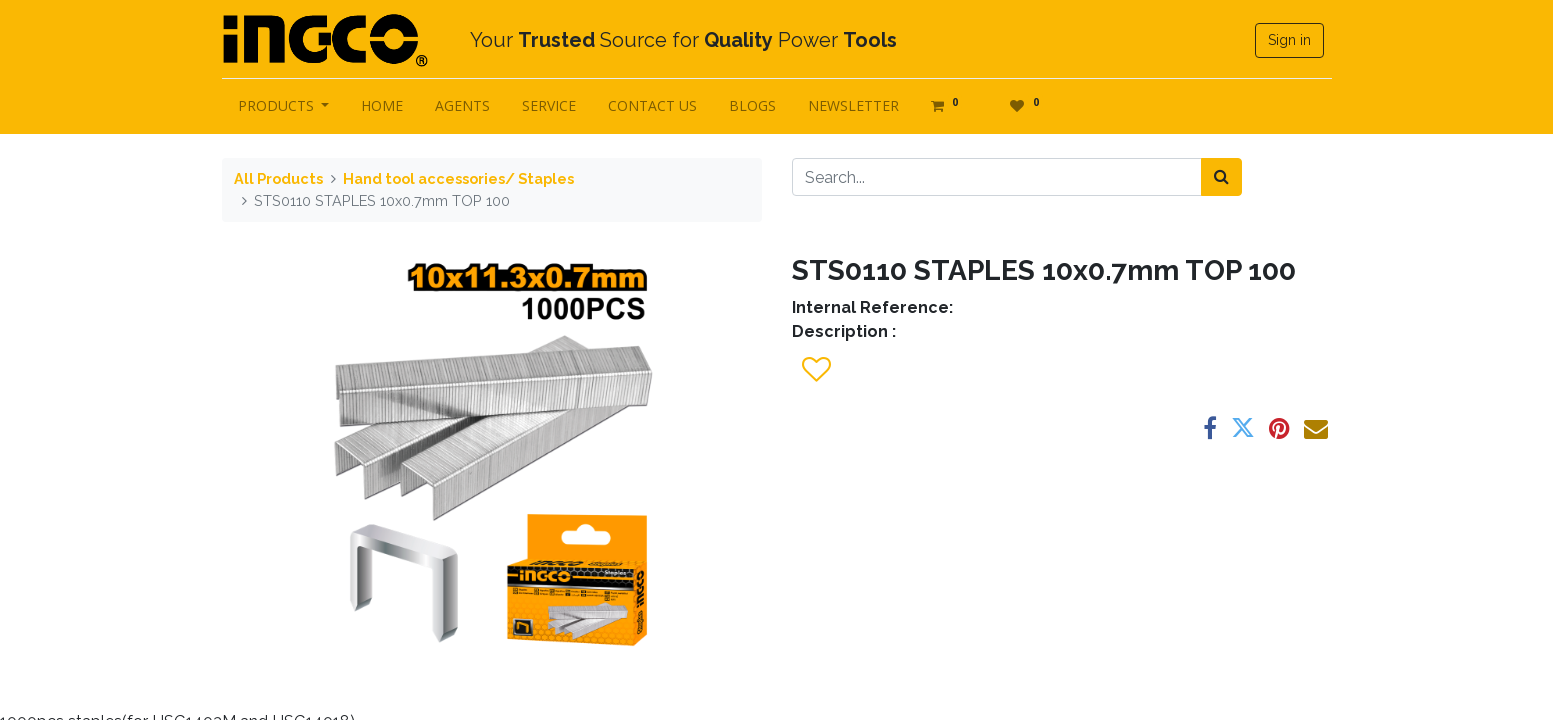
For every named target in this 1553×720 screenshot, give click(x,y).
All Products (278, 178)
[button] (815, 370)
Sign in (1289, 40)
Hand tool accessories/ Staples (458, 178)
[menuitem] (382, 105)
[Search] (1221, 177)
